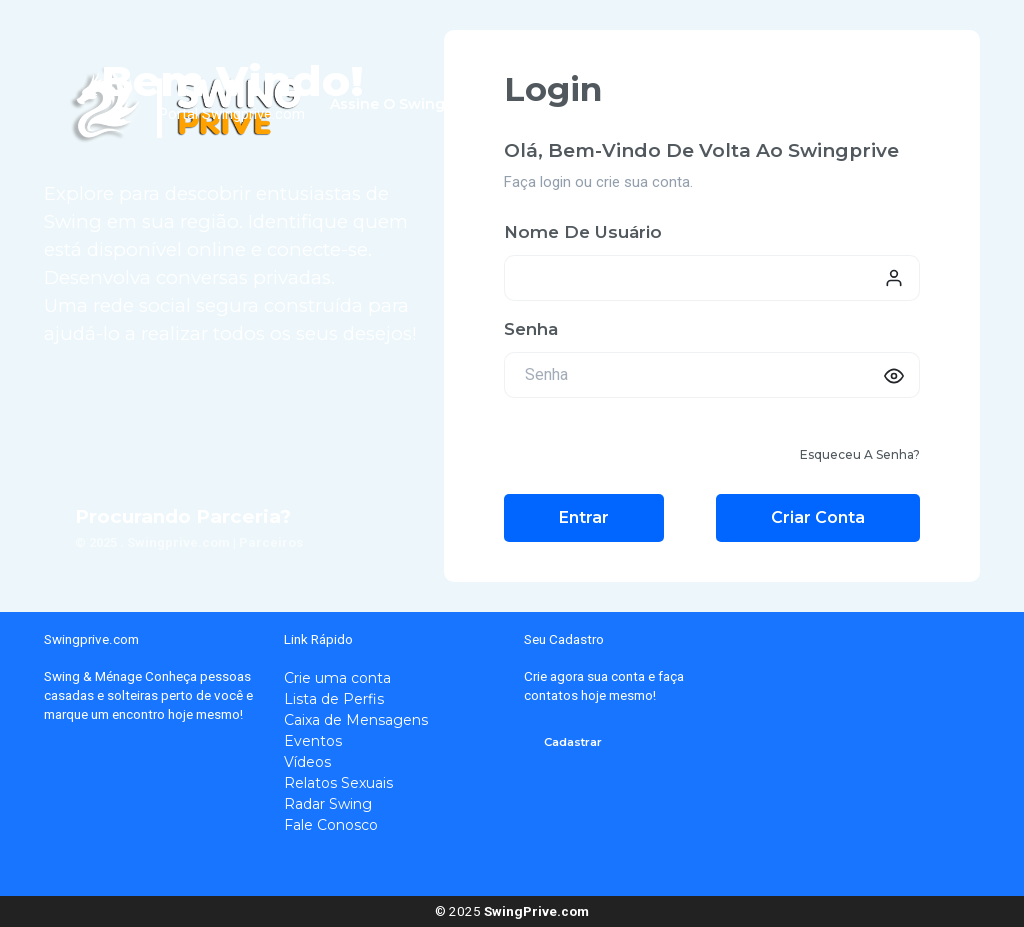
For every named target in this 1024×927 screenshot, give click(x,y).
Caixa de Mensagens (356, 720)
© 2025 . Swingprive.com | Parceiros (189, 542)
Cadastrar (573, 742)
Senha (531, 329)
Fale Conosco (331, 825)
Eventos (313, 741)
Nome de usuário (583, 232)
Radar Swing (328, 804)
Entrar (584, 517)
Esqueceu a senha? (860, 454)
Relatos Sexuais (338, 783)
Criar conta (818, 517)
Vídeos (307, 762)
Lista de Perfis (334, 699)
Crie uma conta (337, 678)
